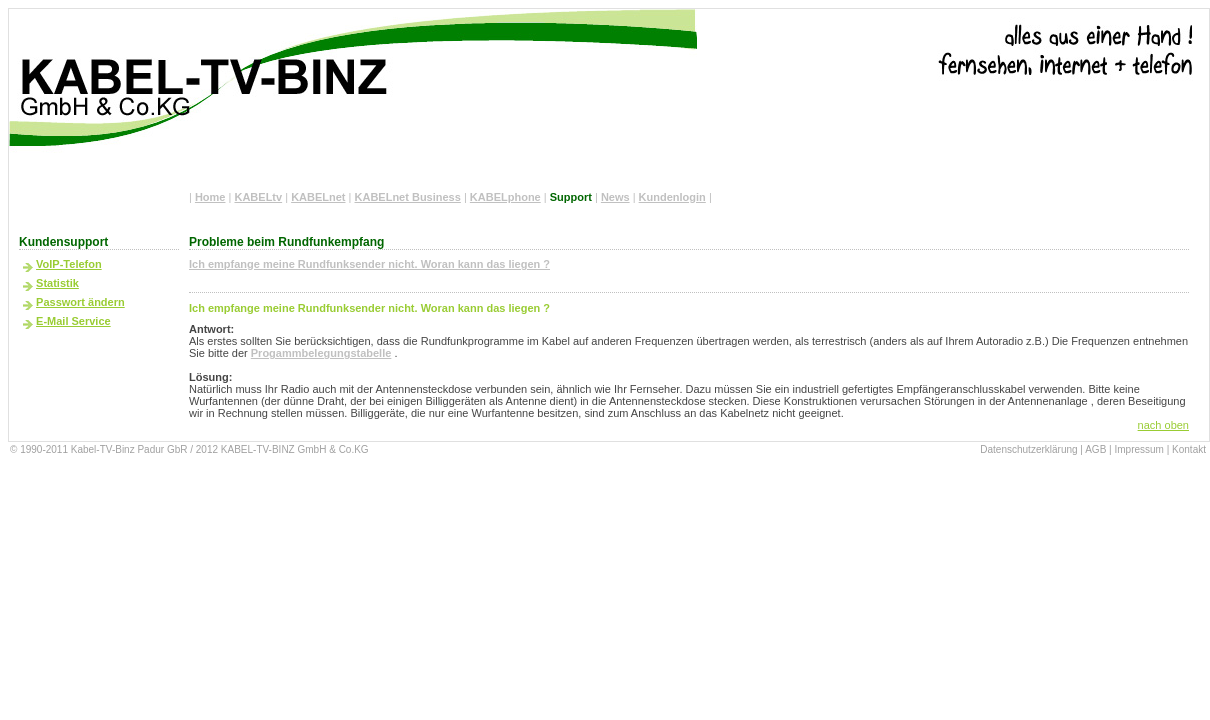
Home (210, 197)
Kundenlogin (672, 197)
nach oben (1163, 425)
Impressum (1138, 449)
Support (571, 197)
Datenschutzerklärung (1028, 449)
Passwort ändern (80, 302)
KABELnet (318, 197)
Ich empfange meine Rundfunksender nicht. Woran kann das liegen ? (369, 264)
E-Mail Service (73, 321)
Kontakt (1189, 449)
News (615, 197)
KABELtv (258, 197)
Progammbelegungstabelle (321, 353)
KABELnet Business (408, 197)
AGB (1095, 449)
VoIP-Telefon (69, 264)
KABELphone (505, 197)
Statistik (57, 283)
